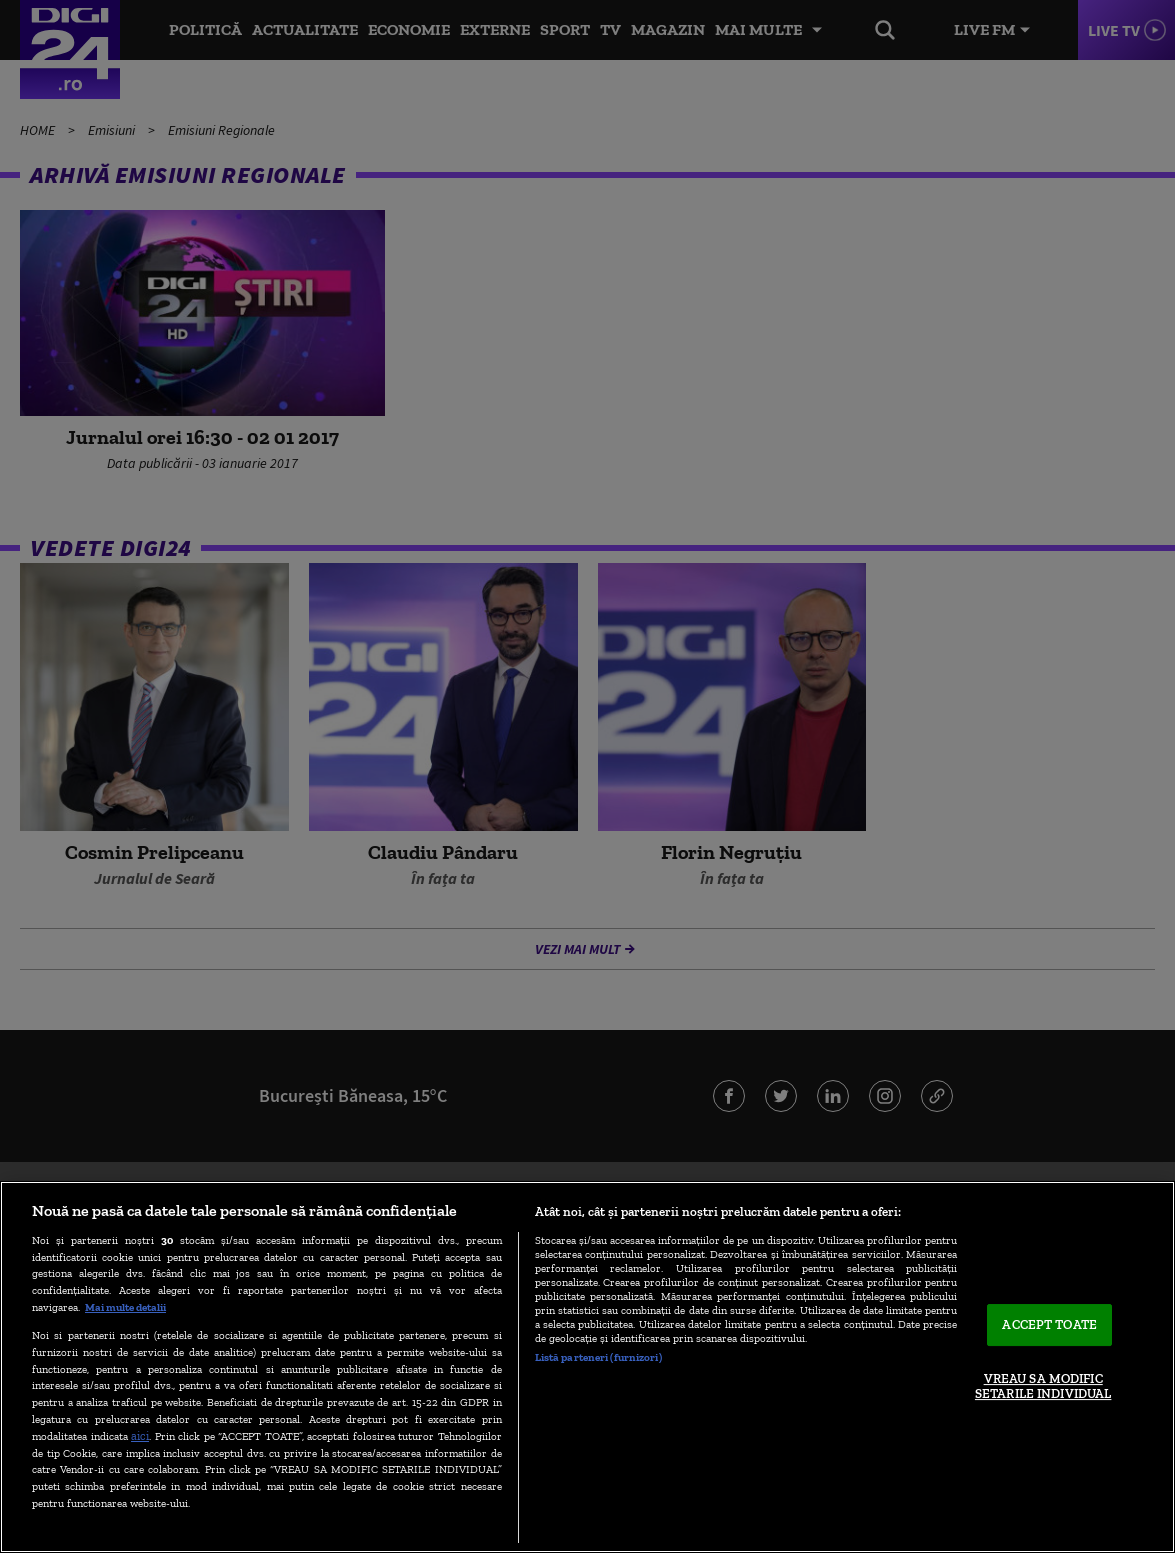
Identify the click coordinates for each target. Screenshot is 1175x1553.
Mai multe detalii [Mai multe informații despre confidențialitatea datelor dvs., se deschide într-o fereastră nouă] (125, 1307)
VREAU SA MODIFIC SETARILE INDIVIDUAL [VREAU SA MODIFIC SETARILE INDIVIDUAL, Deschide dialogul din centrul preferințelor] (1043, 1386)
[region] (587, 1367)
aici (140, 1435)
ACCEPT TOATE (1049, 1324)
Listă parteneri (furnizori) (598, 1357)
